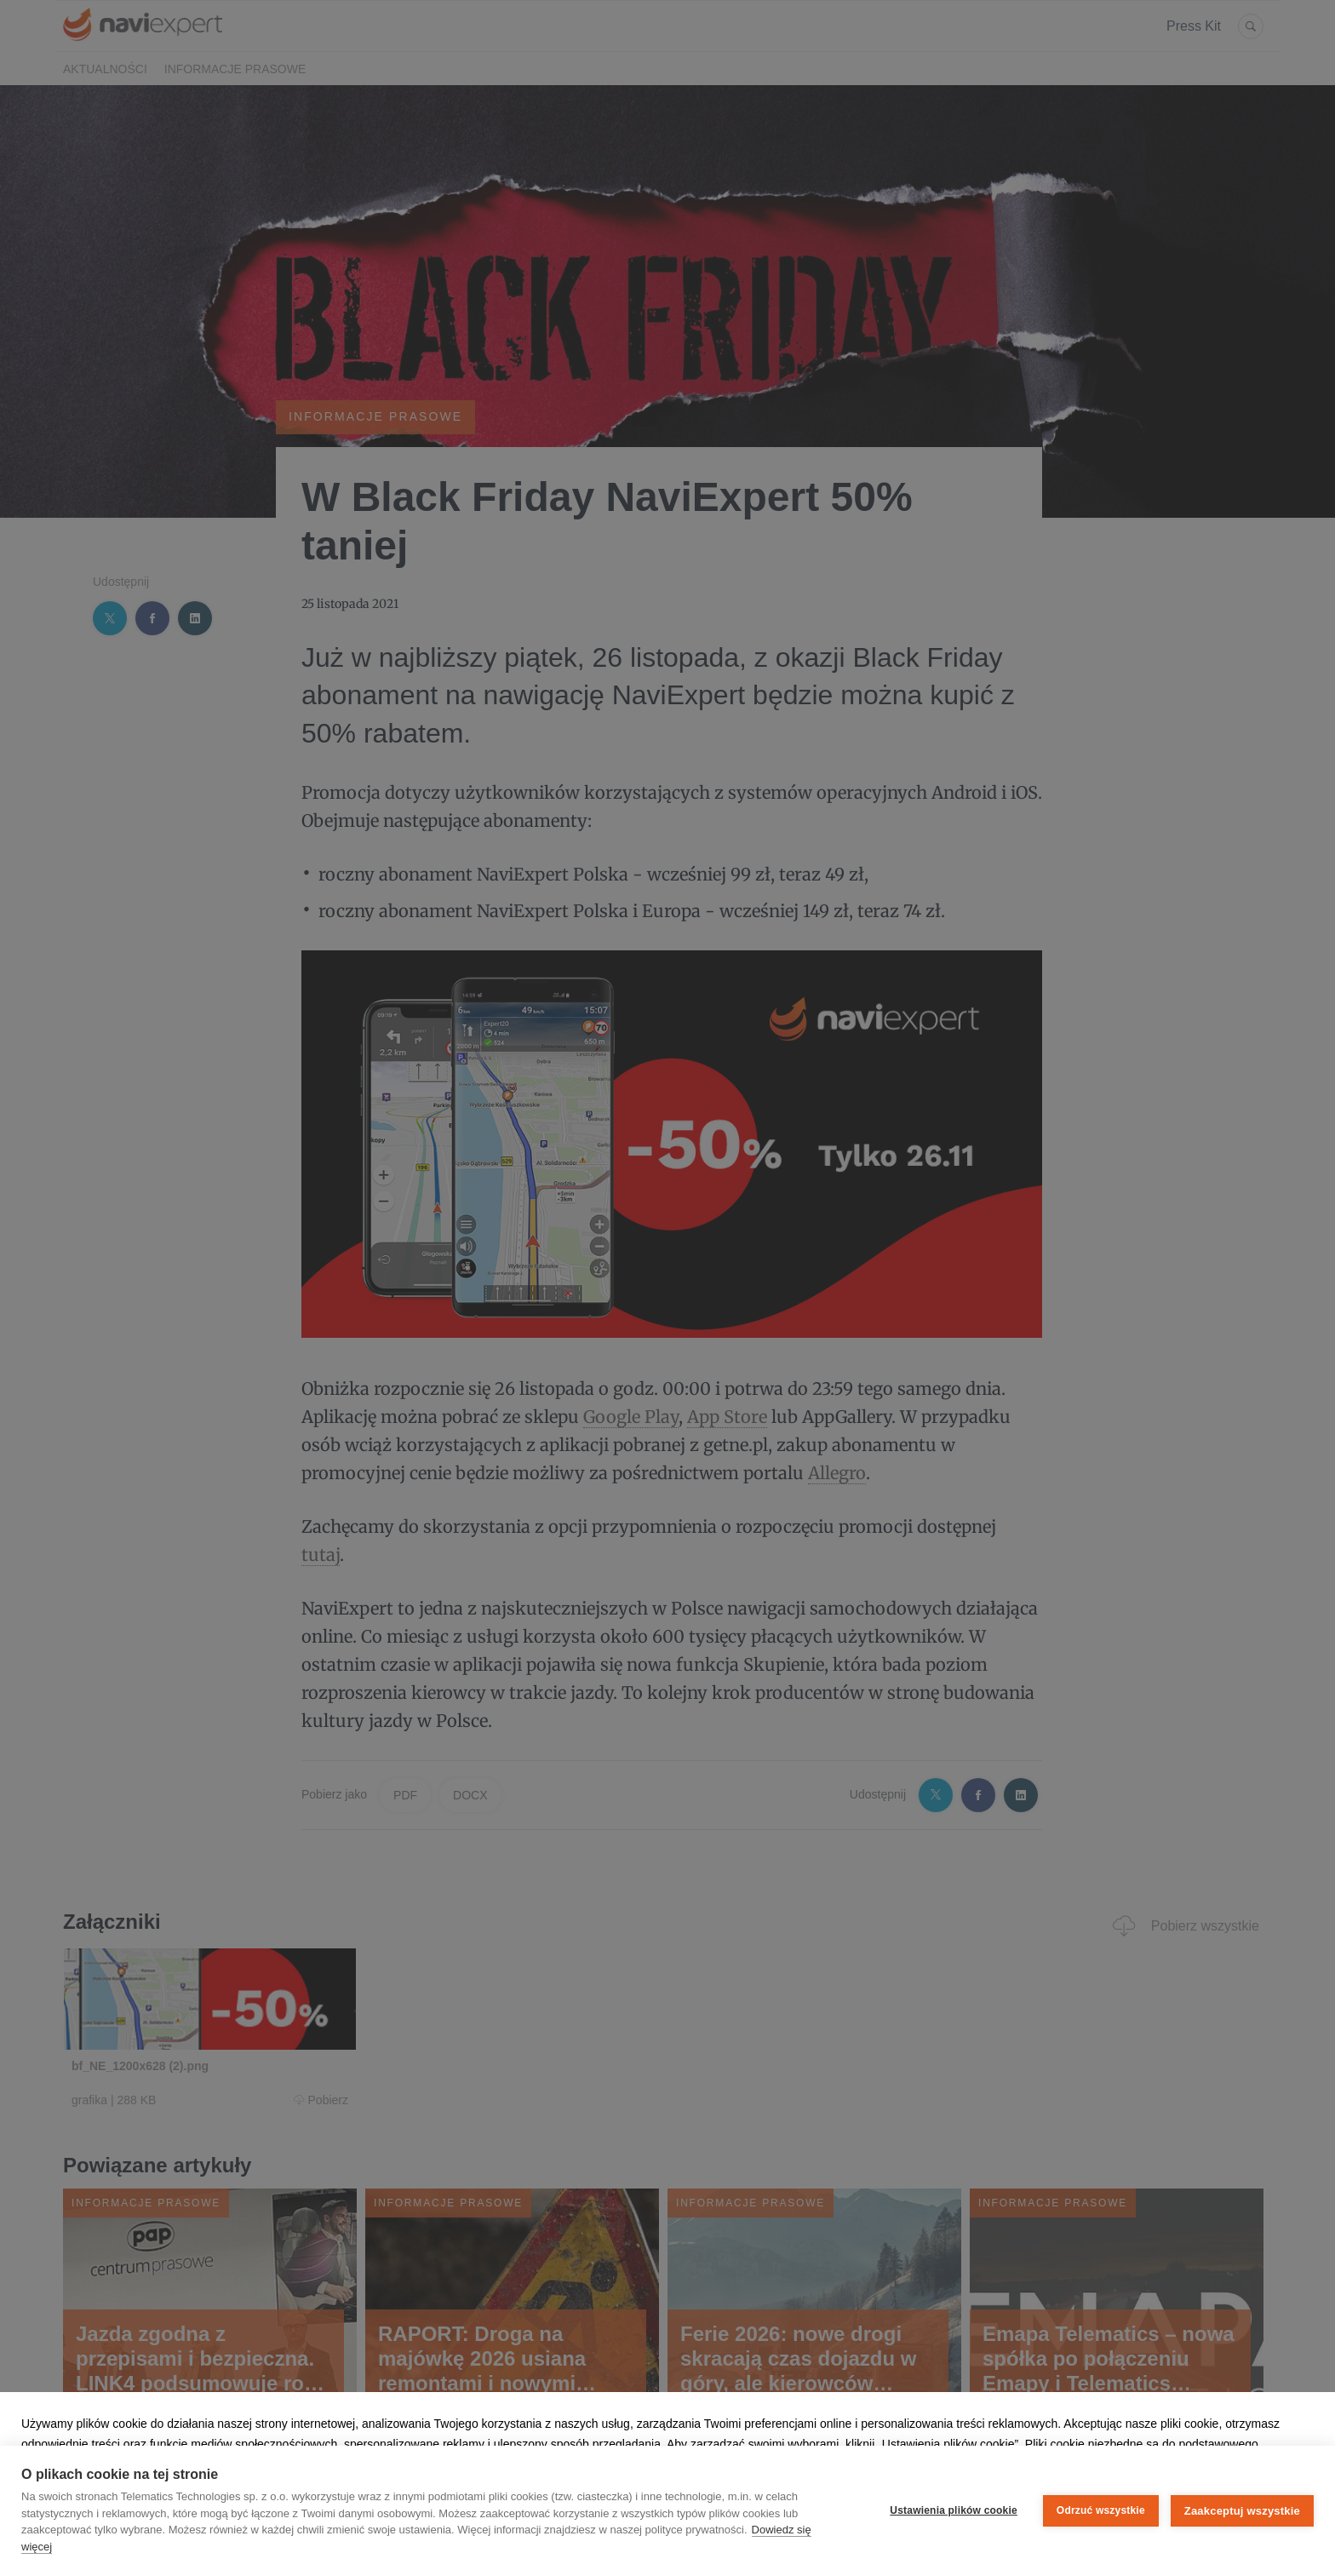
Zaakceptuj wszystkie (1242, 2510)
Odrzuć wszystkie (1101, 2510)
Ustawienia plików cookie (953, 2510)
